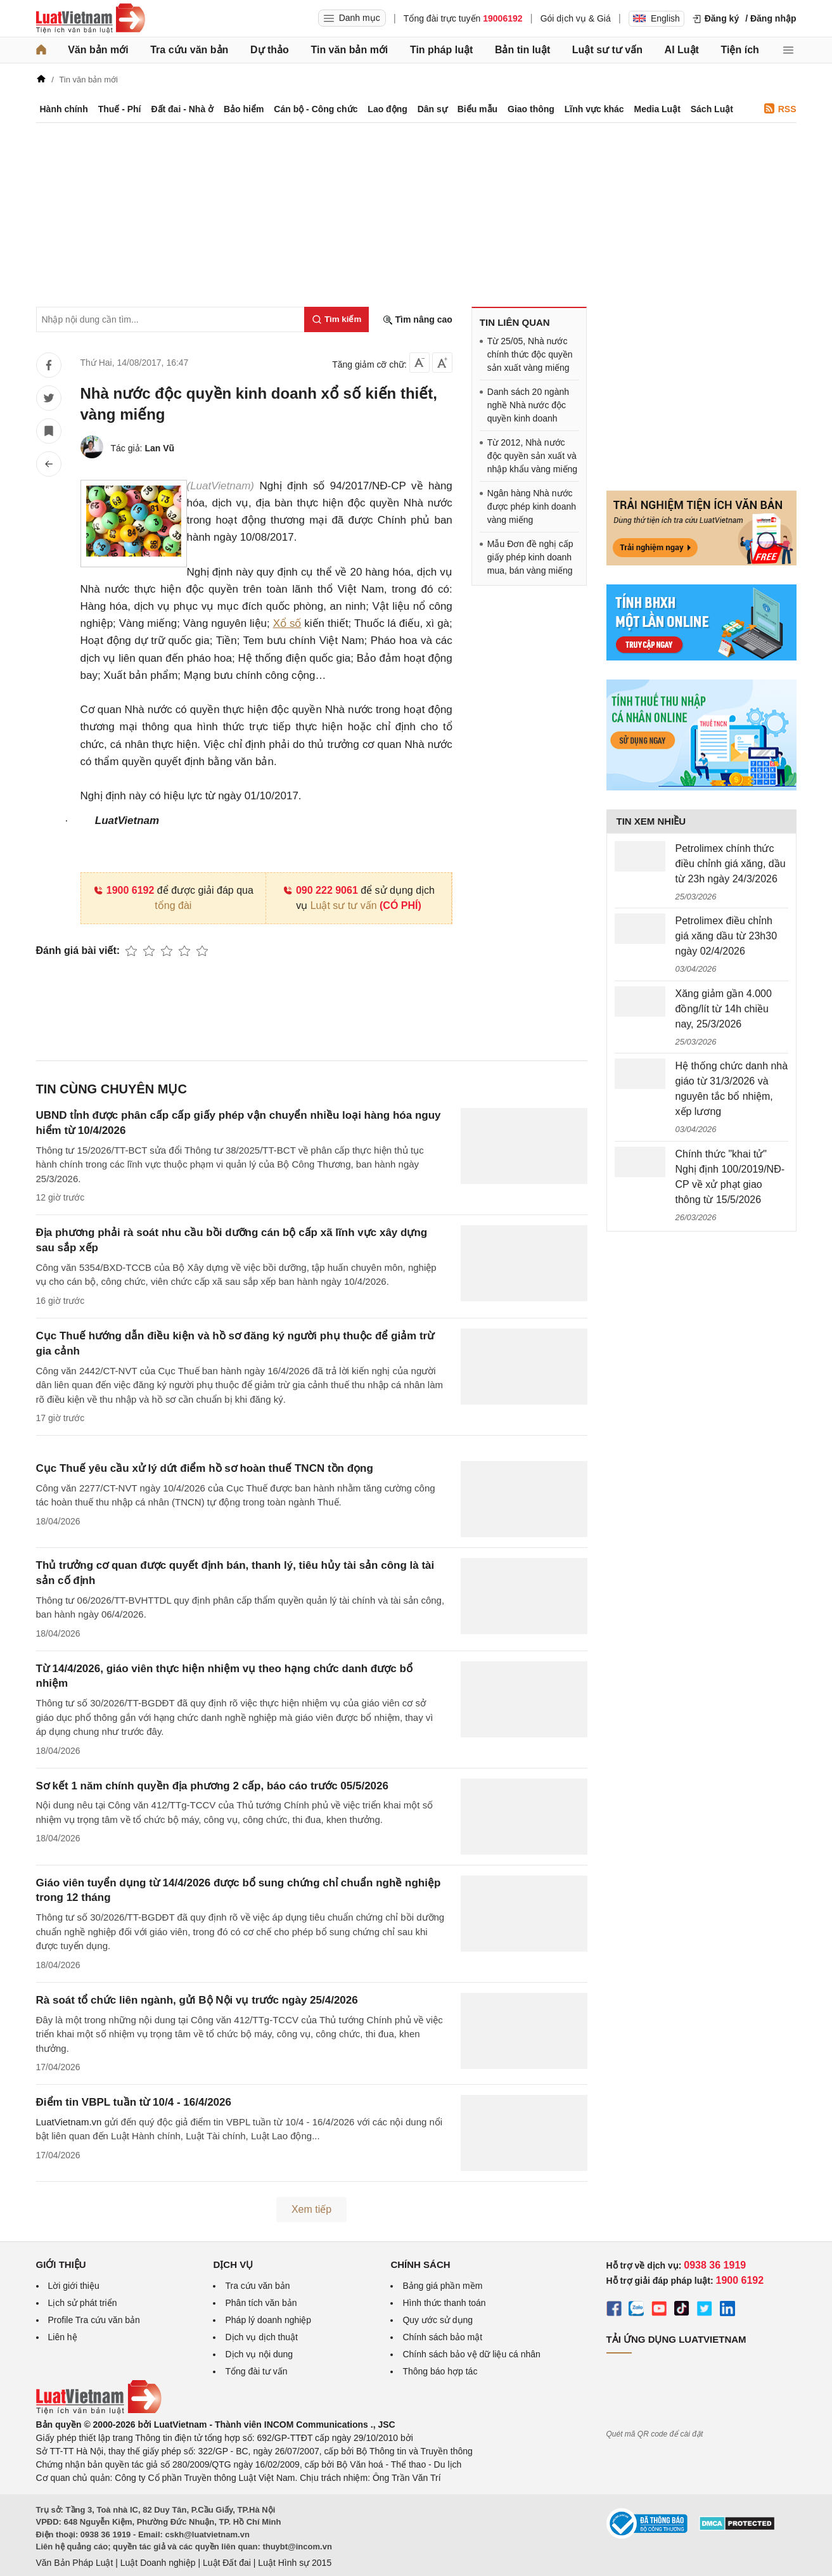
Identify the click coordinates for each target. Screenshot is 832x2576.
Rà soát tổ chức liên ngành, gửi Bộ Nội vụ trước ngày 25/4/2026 (197, 2000)
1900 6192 (124, 890)
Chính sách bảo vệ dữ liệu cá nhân (471, 2354)
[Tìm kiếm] (336, 319)
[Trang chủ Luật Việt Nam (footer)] (99, 2411)
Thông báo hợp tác (439, 2371)
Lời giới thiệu (73, 2286)
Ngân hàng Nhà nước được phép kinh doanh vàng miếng (531, 506)
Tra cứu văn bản (189, 49)
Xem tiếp (311, 2209)
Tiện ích (740, 49)
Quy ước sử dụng (437, 2320)
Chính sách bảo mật (442, 2337)
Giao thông (531, 109)
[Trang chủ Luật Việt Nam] (90, 18)
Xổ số (287, 623)
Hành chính (64, 109)
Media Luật (657, 109)
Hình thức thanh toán (443, 2303)
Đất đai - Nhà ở (182, 109)
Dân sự (432, 109)
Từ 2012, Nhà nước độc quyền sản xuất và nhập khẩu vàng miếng (532, 455)
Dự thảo (269, 49)
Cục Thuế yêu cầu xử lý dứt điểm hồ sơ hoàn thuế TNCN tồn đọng (204, 1468)
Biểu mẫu (477, 109)
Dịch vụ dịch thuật (261, 2337)
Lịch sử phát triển (82, 2303)
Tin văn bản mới (349, 49)
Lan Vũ (159, 448)
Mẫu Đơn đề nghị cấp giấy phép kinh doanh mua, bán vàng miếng (530, 557)
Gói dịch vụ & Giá (576, 18)
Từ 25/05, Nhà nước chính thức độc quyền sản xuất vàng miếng (530, 354)
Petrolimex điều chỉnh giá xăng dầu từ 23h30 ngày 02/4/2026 (726, 935)
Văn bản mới (98, 49)
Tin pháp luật (441, 49)
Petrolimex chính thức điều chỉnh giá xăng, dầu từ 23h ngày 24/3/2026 (730, 863)
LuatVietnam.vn (69, 2121)
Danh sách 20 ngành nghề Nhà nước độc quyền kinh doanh (528, 405)
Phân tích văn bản (261, 2303)
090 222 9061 (320, 890)
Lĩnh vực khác (594, 109)
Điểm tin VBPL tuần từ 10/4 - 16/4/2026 (133, 2102)
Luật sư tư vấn (607, 49)
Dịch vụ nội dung (259, 2354)
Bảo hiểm (244, 109)
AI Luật (682, 49)
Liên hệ (62, 2337)
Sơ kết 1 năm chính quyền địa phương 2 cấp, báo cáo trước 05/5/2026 (212, 1786)
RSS (780, 108)
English (656, 18)
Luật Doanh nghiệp (158, 2563)
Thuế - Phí (119, 109)
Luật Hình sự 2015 (294, 2563)
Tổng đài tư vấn (256, 2371)
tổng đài (173, 905)
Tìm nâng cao (417, 319)
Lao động (387, 109)
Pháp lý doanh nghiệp (268, 2320)
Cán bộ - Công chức (315, 109)
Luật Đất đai (227, 2563)
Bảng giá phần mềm (442, 2286)
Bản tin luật (522, 49)
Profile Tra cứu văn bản (94, 2320)
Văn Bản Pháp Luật (74, 2563)
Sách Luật (712, 109)
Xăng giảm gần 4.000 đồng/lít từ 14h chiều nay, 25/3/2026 (723, 1008)
